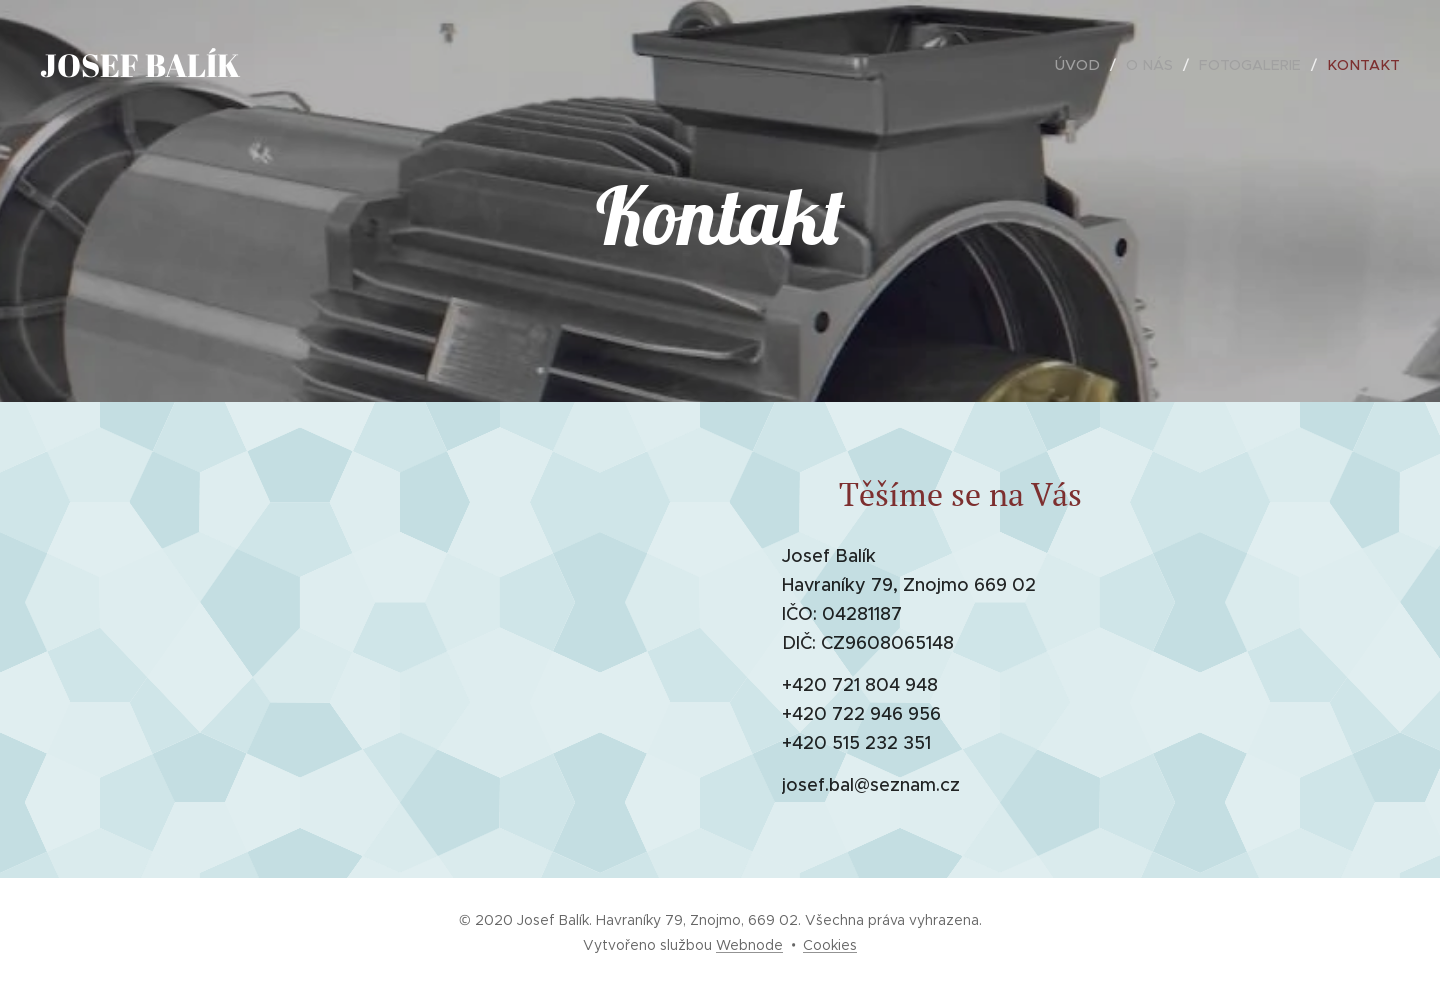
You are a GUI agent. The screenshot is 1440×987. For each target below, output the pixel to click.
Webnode (749, 945)
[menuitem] (1092, 65)
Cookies (830, 945)
